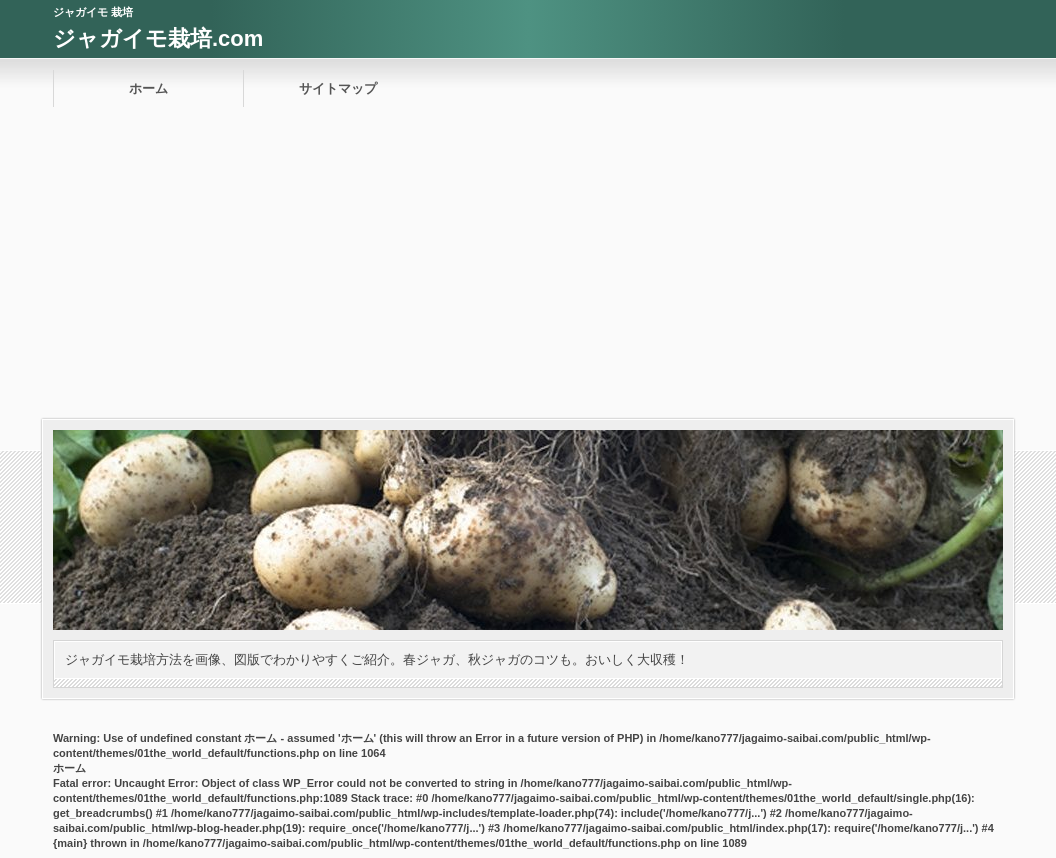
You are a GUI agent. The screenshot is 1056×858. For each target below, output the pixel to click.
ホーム (148, 88)
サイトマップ (338, 88)
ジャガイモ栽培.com (158, 38)
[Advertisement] (528, 269)
